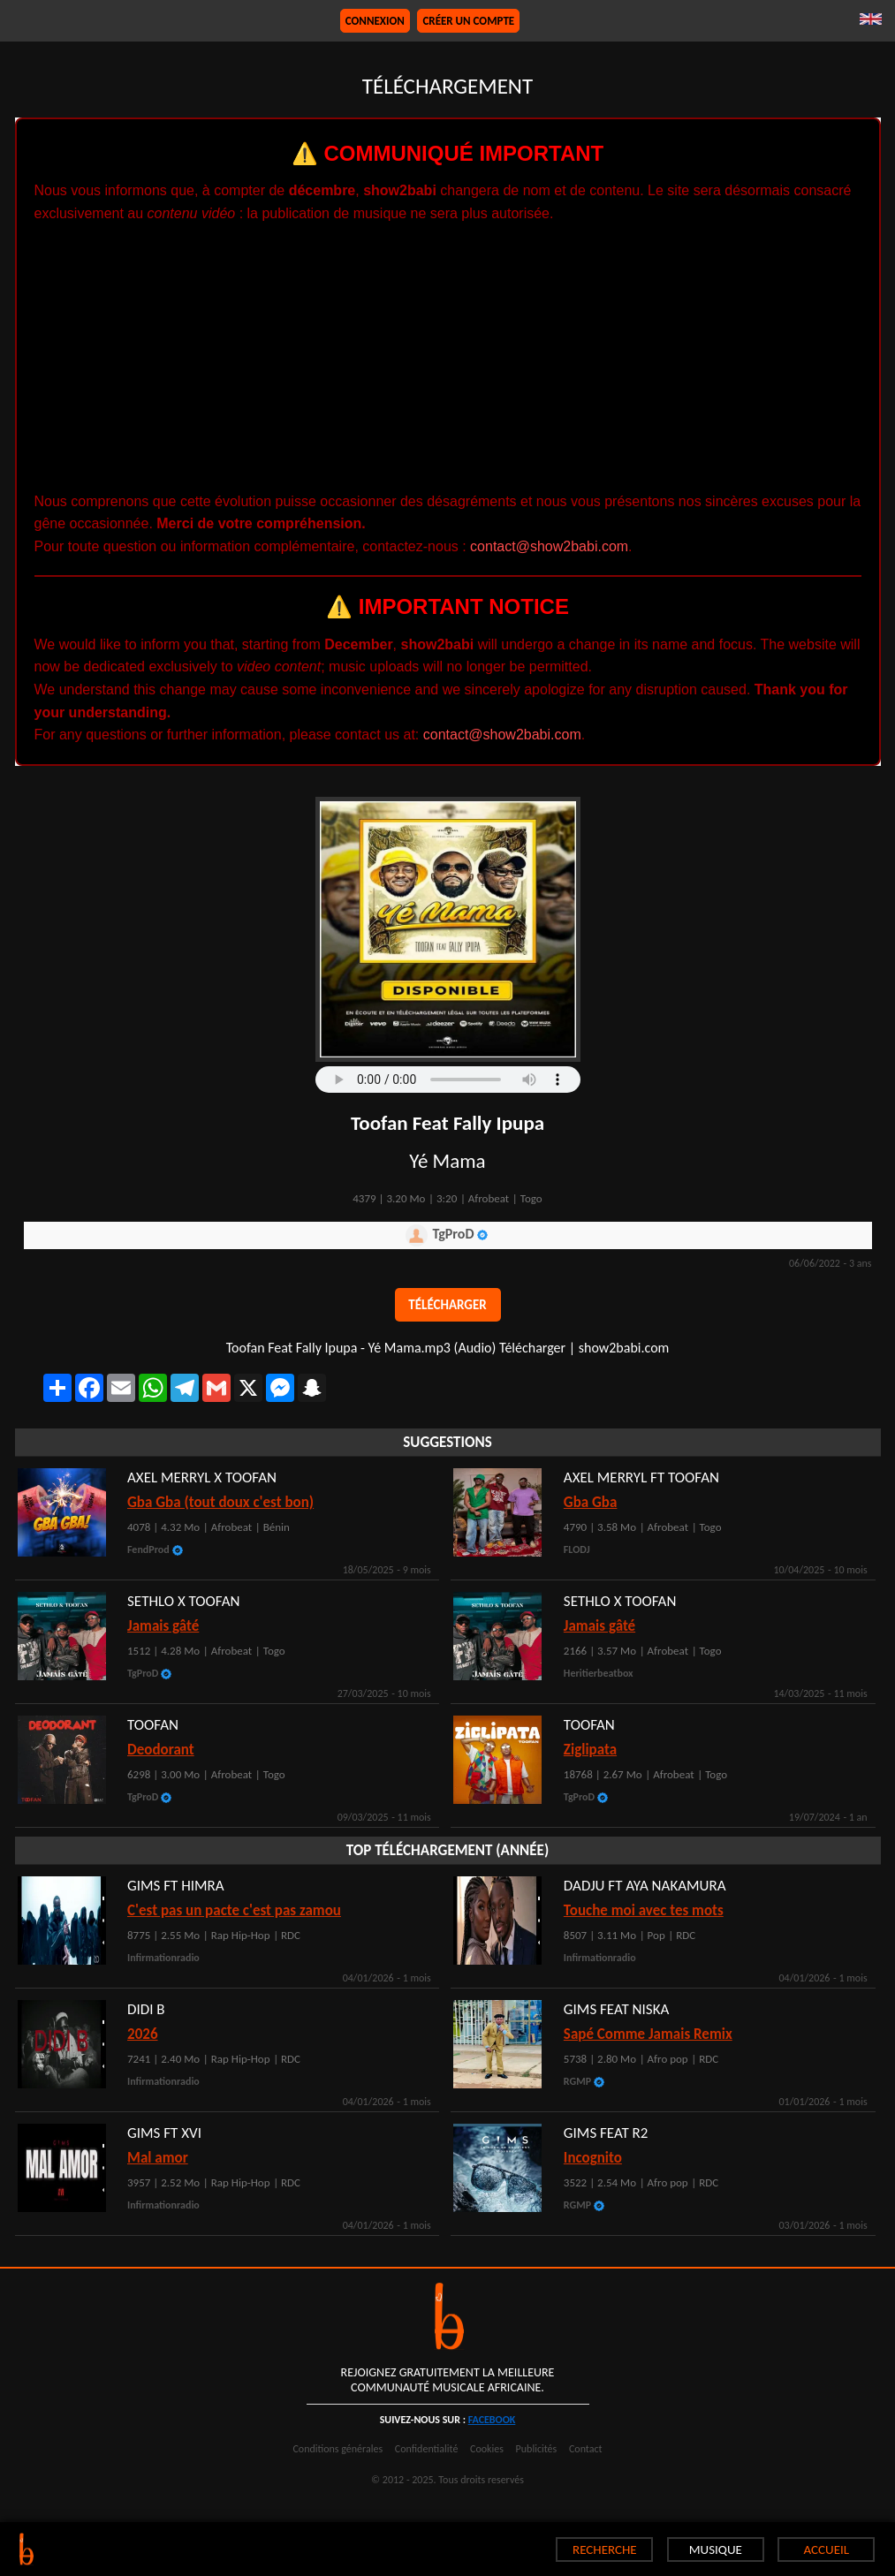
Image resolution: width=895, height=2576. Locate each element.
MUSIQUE (715, 2549)
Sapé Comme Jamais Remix (648, 2034)
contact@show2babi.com (549, 546)
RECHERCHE (605, 2549)
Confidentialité (427, 2449)
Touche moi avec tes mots (644, 1910)
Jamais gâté (163, 1626)
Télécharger (447, 1305)
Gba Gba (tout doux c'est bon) (220, 1502)
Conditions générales (337, 2449)
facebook (492, 2419)
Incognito (593, 2157)
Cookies (487, 2449)
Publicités (536, 2449)
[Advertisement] (447, 357)
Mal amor (157, 2157)
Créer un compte (468, 20)
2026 (142, 2034)
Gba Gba (591, 1502)
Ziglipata (590, 1749)
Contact (586, 2449)
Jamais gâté (599, 1626)
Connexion (375, 20)
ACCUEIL (827, 2549)
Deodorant (160, 1749)
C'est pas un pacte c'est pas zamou (234, 1910)
